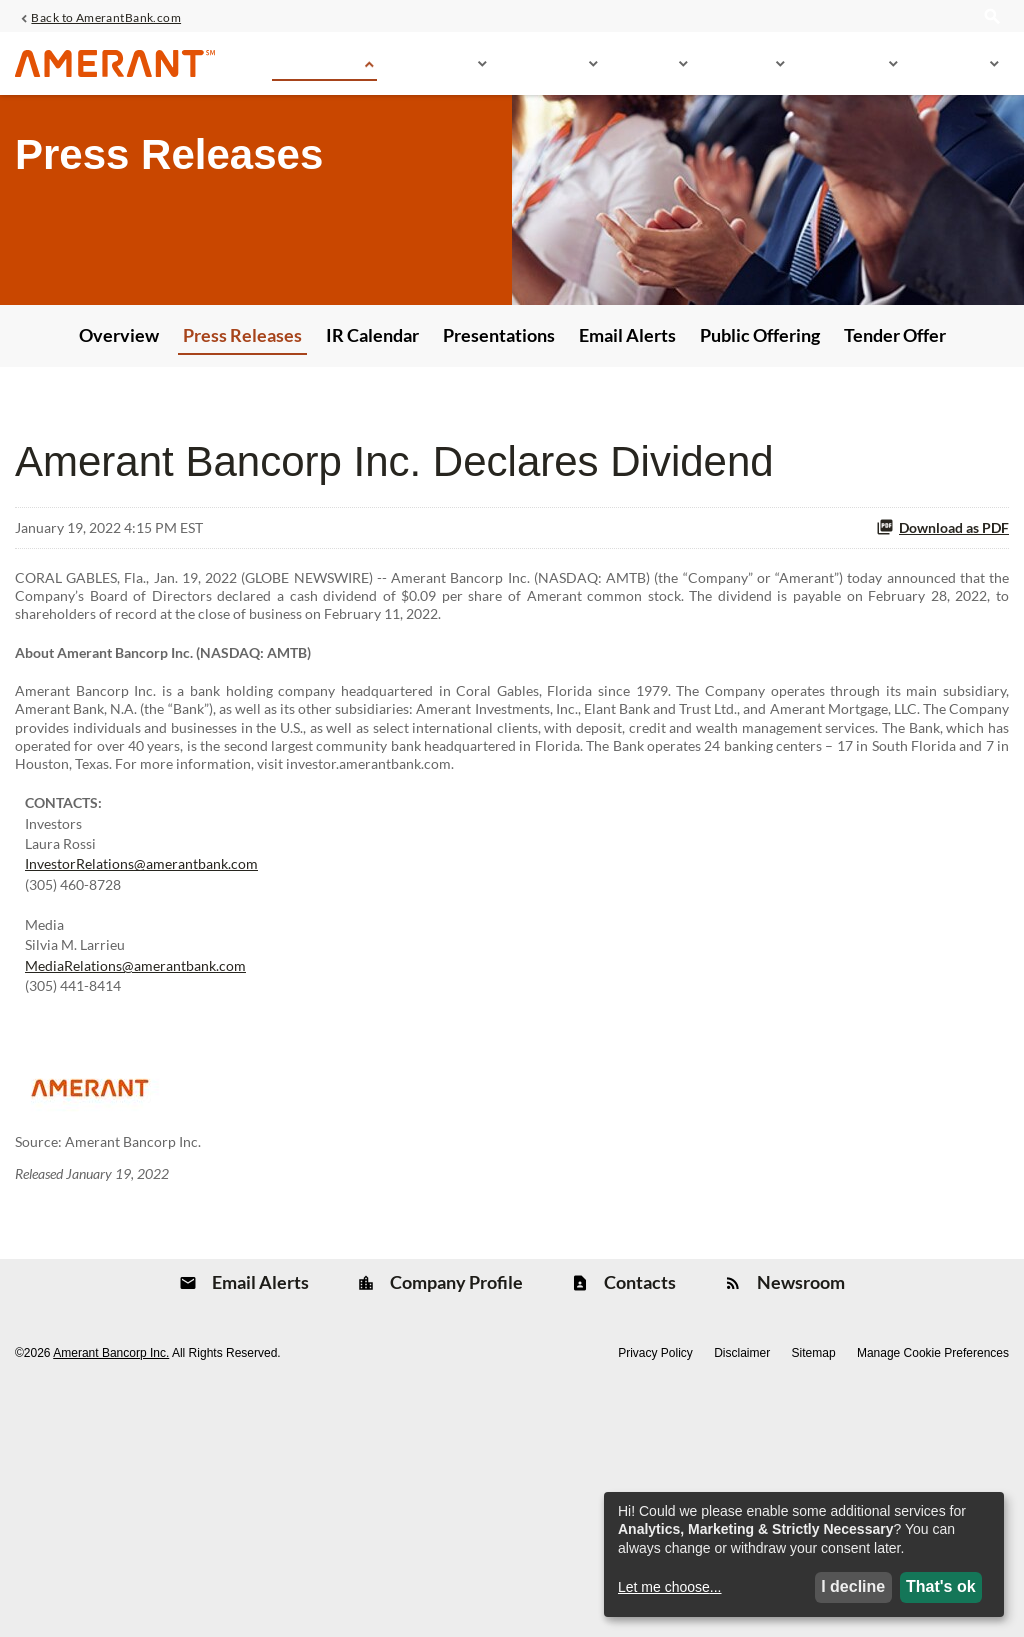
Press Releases (242, 431)
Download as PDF (942, 625)
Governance (949, 72)
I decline (853, 1584)
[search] (992, 32)
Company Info (431, 72)
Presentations (499, 431)
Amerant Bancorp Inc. (111, 1591)
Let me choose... (670, 1585)
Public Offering (760, 431)
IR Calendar (372, 431)
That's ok (941, 1584)
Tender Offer (895, 431)
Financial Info (543, 72)
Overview (119, 431)
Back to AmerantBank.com (106, 21)
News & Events (315, 72)
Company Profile (455, 1518)
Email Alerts (627, 431)
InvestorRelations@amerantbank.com (141, 1035)
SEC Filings (737, 72)
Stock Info (644, 72)
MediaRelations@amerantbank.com (135, 1165)
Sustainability (842, 72)
